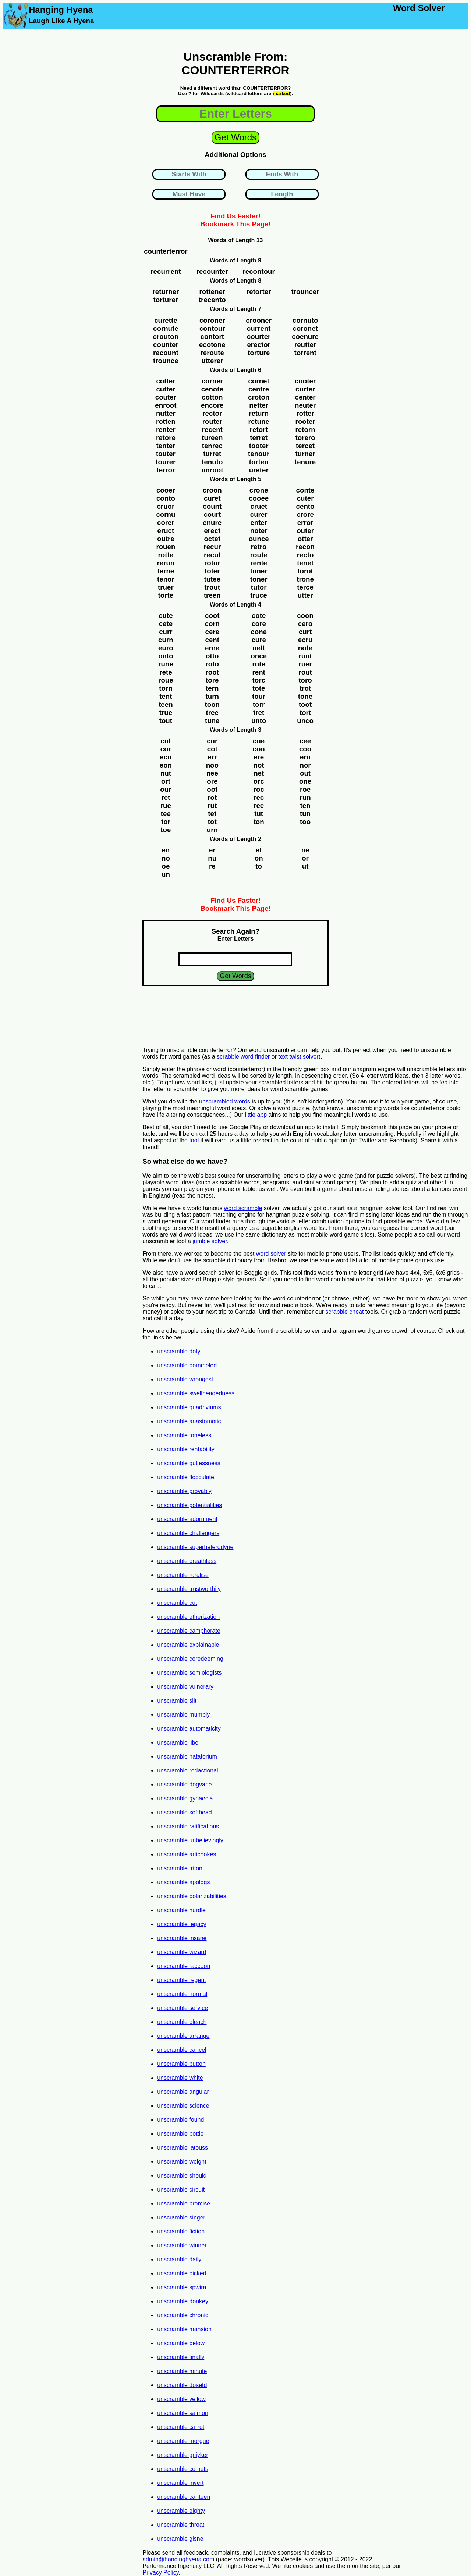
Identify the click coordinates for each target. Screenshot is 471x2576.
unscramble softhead (184, 1812)
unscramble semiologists (189, 1673)
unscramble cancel (181, 2050)
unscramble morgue (183, 2441)
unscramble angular (183, 2092)
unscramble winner (181, 2245)
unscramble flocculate (185, 1477)
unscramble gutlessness (188, 1463)
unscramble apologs (183, 1882)
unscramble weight (181, 2161)
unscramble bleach (181, 2022)
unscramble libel (178, 1742)
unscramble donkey (182, 2301)
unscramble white (180, 2078)
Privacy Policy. (161, 2572)
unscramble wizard (181, 1952)
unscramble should (181, 2175)
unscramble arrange (183, 2036)
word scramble (243, 1208)
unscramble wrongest (185, 1379)
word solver (271, 1254)
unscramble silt (176, 1700)
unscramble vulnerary (185, 1687)
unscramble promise (183, 2203)
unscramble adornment (187, 1519)
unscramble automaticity (189, 1728)
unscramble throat (180, 2525)
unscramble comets (182, 2469)
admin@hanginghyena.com (178, 2559)
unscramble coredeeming (190, 1659)
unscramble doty (178, 1351)
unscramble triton (179, 1868)
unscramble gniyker (182, 2455)
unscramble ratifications (188, 1826)
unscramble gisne (180, 2539)
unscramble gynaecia (185, 1798)
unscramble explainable (188, 1645)
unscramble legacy (181, 1924)
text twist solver (298, 1056)
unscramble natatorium (187, 1756)
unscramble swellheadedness (195, 1393)
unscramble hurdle (181, 1910)
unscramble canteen (183, 2497)
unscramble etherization (188, 1617)
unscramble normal (182, 1994)
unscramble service (182, 2008)
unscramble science (183, 2106)
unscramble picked (181, 2273)
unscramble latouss (182, 2147)
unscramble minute (182, 2371)
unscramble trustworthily (189, 1589)
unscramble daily (179, 2259)
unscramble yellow (181, 2399)
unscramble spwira (181, 2287)
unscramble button (181, 2064)
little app (256, 1115)
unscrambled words (224, 1101)
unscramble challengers (188, 1533)
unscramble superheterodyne (195, 1547)
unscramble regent (181, 1980)
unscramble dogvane (184, 1784)
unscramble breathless (186, 1561)
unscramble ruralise (183, 1575)
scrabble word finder (243, 1056)
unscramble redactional (187, 1770)
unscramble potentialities (189, 1505)
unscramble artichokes (186, 1854)
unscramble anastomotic (189, 1421)
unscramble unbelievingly (190, 1840)
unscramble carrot (180, 2427)
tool (194, 1140)
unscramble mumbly (183, 1714)
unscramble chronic (182, 2315)
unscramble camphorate (188, 1631)
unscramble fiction (181, 2231)
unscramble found (180, 2120)
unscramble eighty (181, 2511)
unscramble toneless (184, 1435)
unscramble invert (180, 2483)
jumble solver (209, 1241)
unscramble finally (180, 2357)
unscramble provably (184, 1491)
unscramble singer (181, 2217)
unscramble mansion (184, 2329)
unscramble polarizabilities (191, 1896)
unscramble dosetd (182, 2385)
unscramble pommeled (187, 1365)
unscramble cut (177, 1603)
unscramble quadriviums (189, 1407)
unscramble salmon (182, 2413)
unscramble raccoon (183, 1966)
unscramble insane (181, 1938)
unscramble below (181, 2343)
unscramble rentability (186, 1449)
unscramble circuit (181, 2189)
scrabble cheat (344, 1312)
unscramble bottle (180, 2133)
